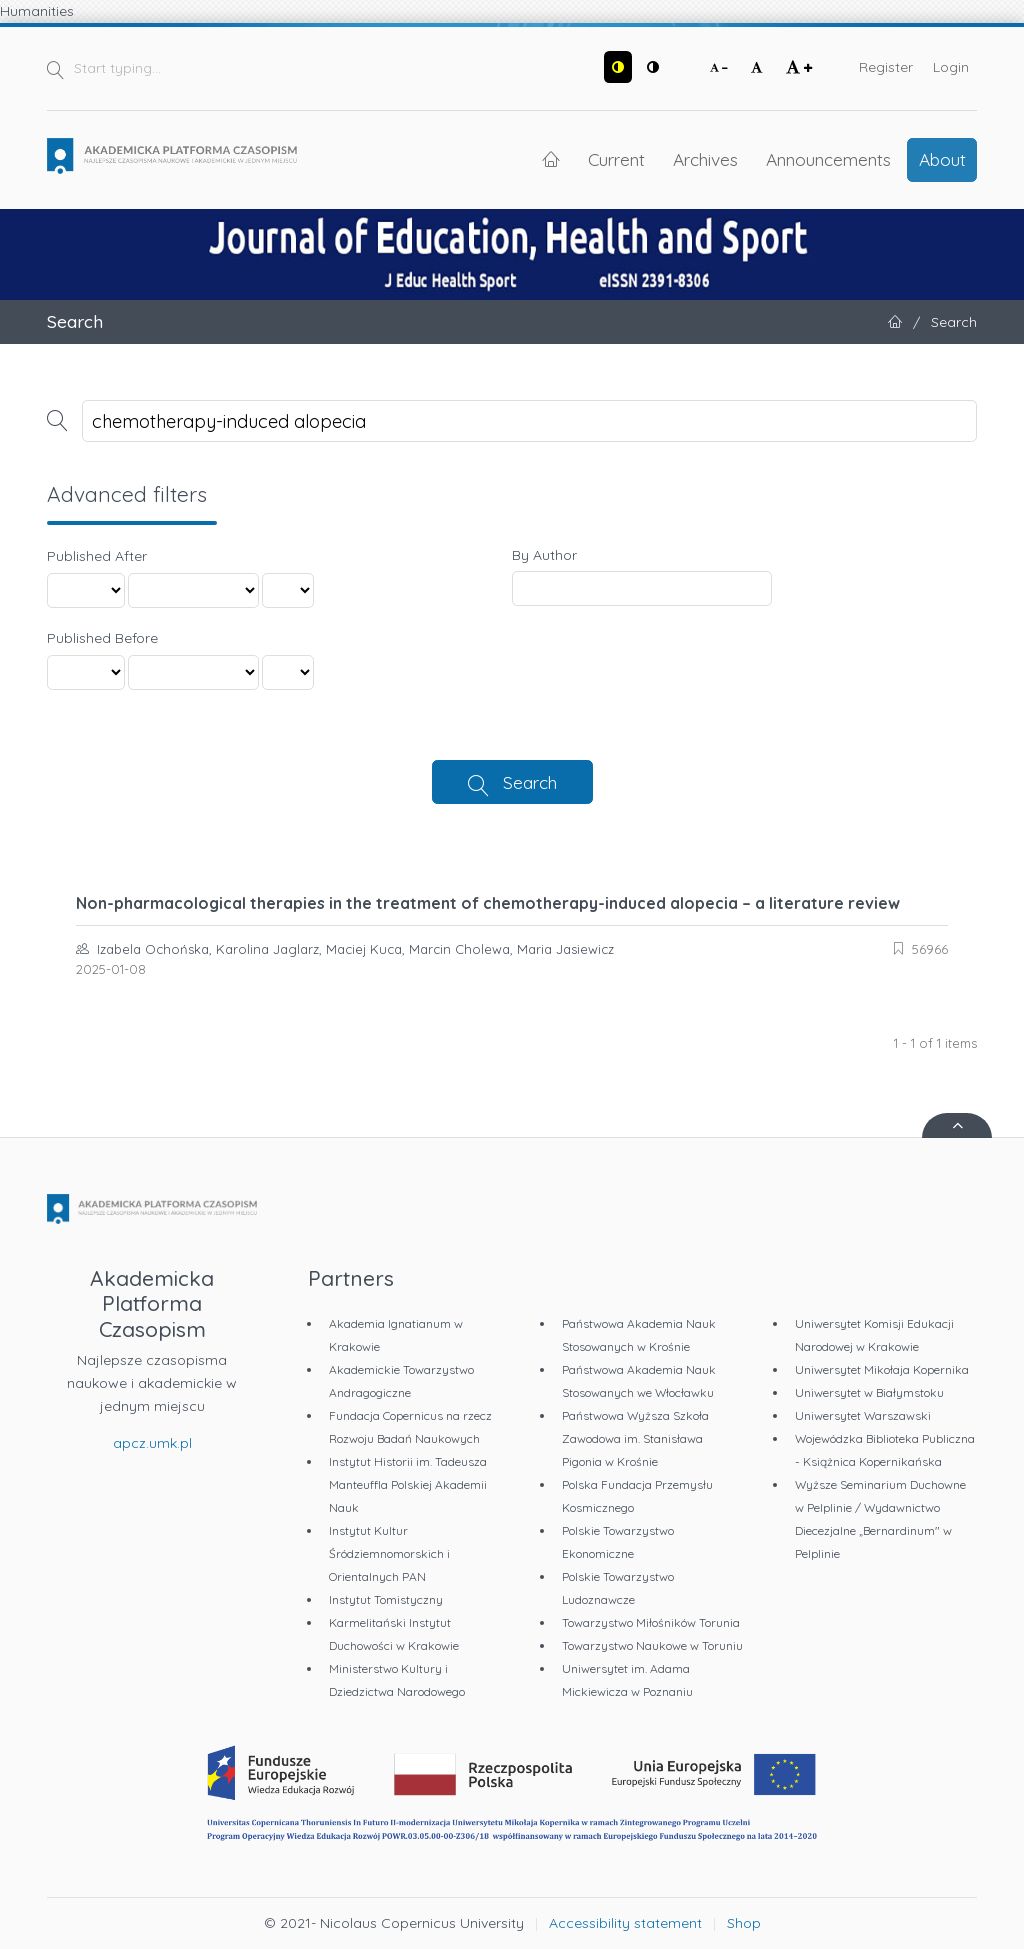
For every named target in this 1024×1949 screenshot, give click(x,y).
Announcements (828, 159)
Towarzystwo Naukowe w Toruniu (652, 1645)
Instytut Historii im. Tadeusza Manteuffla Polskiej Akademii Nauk (408, 1484)
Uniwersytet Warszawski (863, 1415)
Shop (744, 1923)
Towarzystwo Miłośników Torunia (651, 1622)
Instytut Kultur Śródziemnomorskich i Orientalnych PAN (389, 1553)
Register (886, 67)
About (942, 159)
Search (530, 782)
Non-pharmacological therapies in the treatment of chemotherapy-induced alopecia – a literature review (488, 903)
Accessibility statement (625, 1923)
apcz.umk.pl (152, 1443)
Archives (705, 159)
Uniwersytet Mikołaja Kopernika (882, 1369)
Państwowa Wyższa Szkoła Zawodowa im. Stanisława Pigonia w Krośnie (635, 1438)
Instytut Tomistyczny (386, 1599)
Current (616, 159)
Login (951, 67)
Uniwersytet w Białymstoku (869, 1392)
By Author (544, 555)
